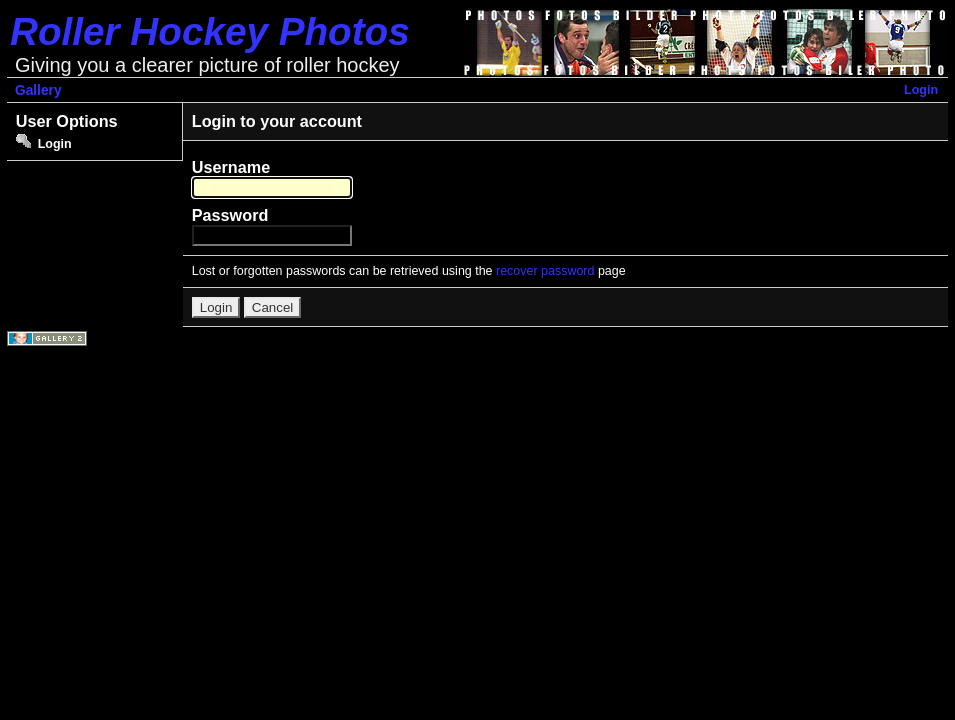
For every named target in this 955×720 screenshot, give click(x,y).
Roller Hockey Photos (210, 31)
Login (921, 90)
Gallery (38, 90)
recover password (545, 271)
